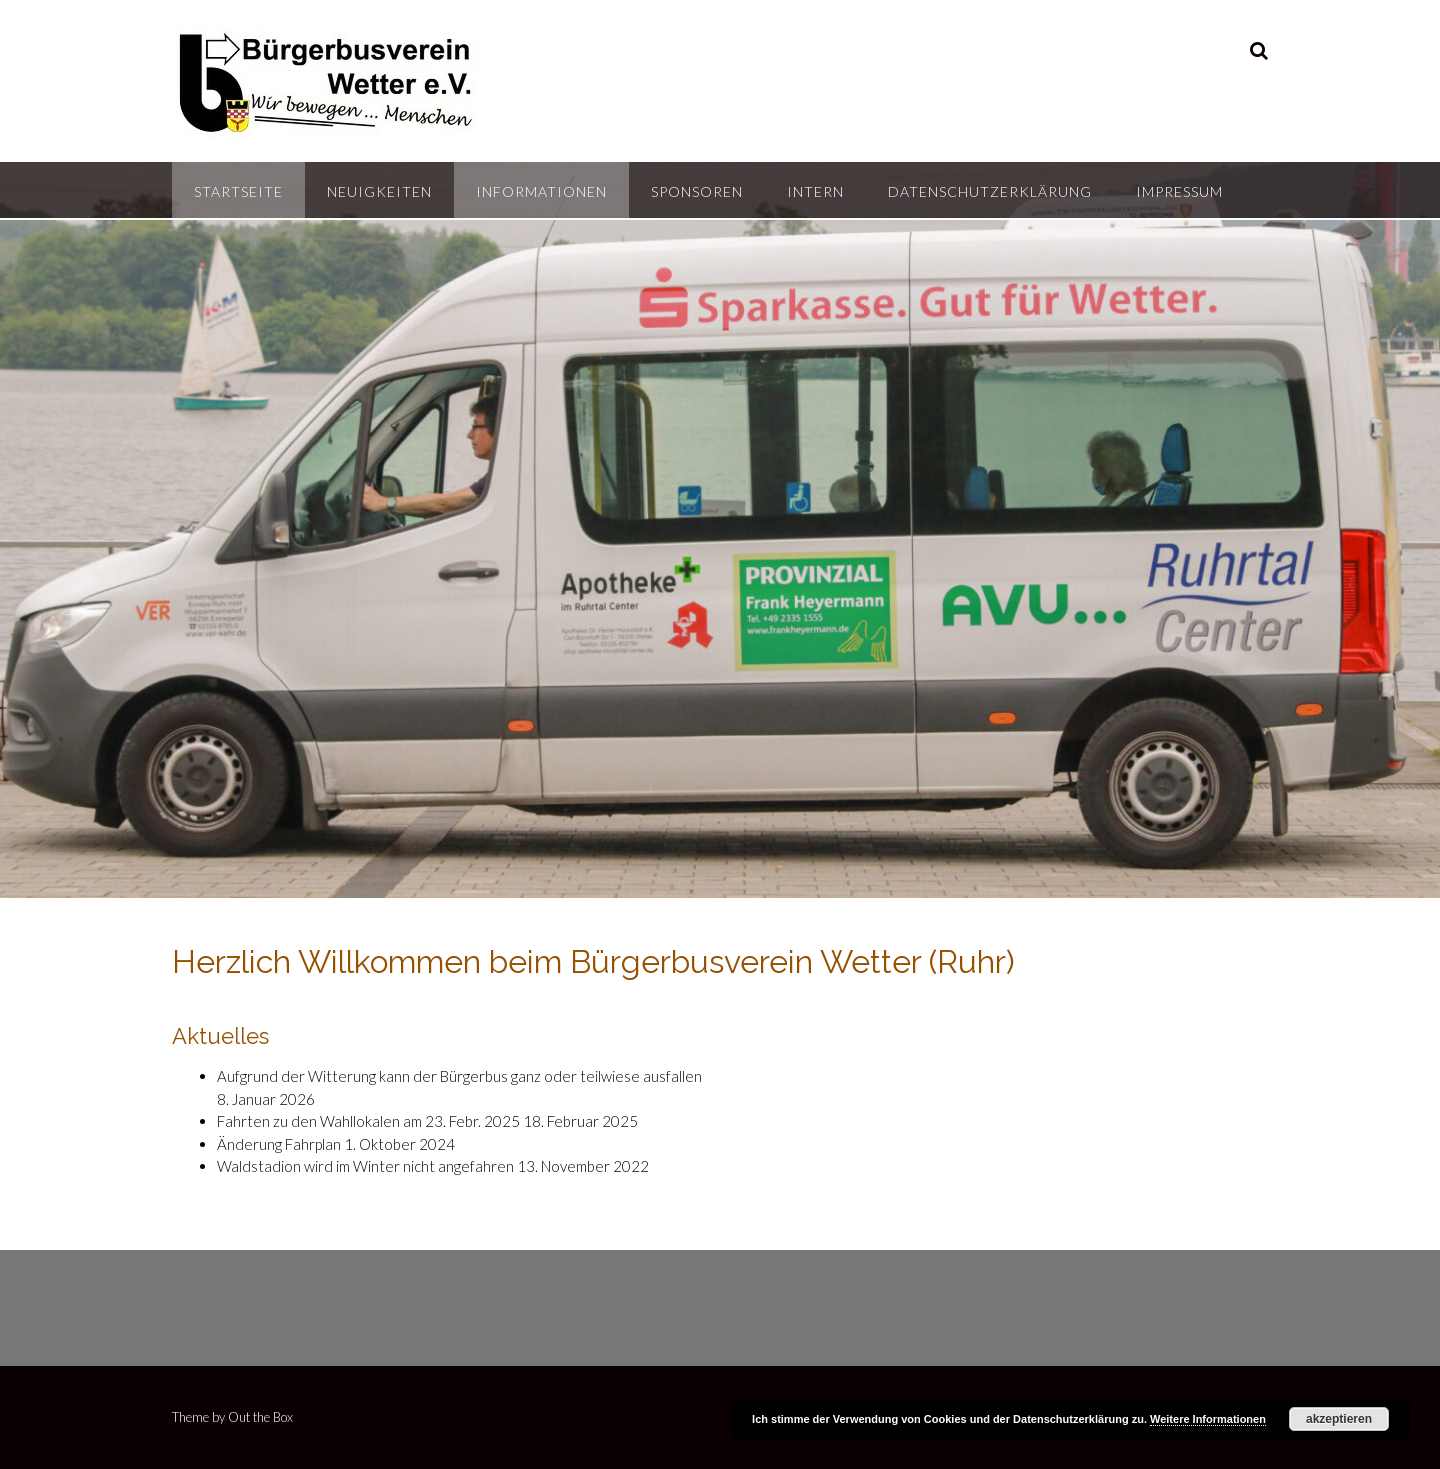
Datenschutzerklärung (990, 191)
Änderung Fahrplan (279, 1144)
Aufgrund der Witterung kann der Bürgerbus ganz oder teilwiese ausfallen (459, 1076)
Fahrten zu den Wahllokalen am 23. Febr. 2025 (368, 1121)
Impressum (1179, 191)
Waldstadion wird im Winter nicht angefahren (365, 1166)
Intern (815, 191)
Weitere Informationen (1208, 1419)
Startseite (238, 191)
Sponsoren (697, 191)
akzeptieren (1339, 1419)
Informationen (541, 191)
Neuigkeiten (379, 191)
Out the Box (260, 1417)
